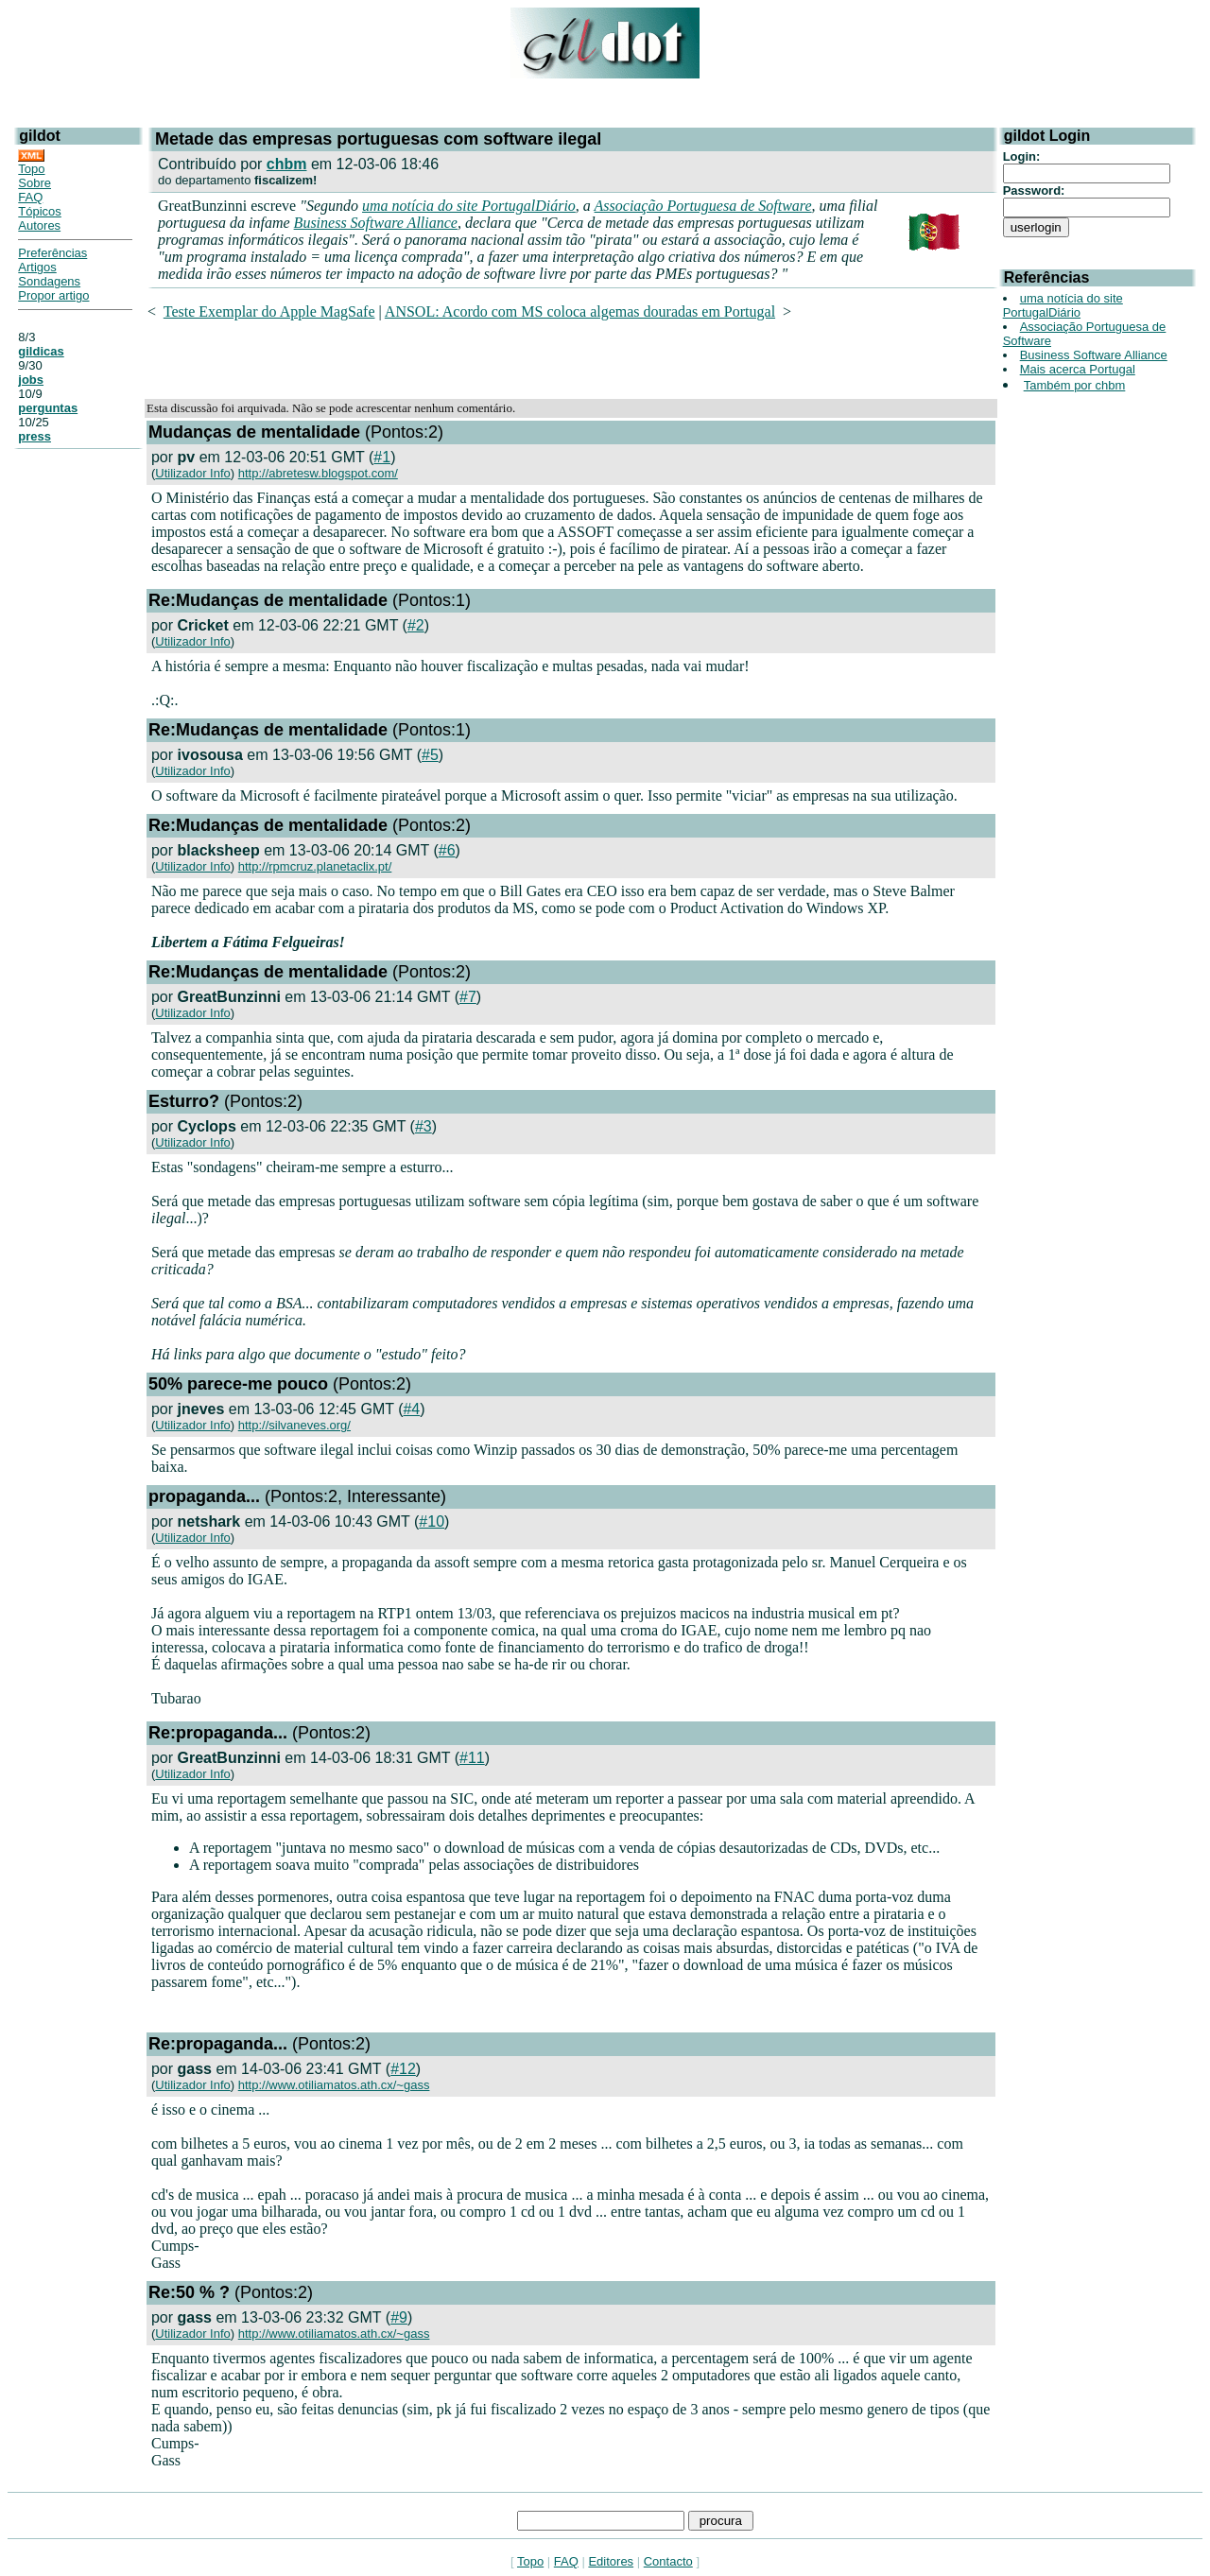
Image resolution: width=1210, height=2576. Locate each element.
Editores (610, 2561)
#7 (467, 997)
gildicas (40, 351)
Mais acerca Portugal (1077, 369)
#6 (447, 850)
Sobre (34, 183)
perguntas (48, 408)
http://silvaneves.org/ (294, 1425)
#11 (472, 1758)
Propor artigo (53, 295)
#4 (411, 1409)
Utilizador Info (192, 473)
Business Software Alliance (376, 223)
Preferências (52, 253)
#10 (431, 1521)
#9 (398, 2317)
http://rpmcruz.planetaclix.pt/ (315, 866)
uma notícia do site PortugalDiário (469, 206)
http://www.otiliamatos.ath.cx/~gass (334, 2085)
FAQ (30, 197)
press (34, 436)
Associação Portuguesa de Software (703, 206)
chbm (287, 164)
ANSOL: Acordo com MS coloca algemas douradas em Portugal (580, 311)
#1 (381, 457)
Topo (31, 169)
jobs (30, 379)
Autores (39, 225)
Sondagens (49, 281)
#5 (430, 755)
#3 (423, 1126)
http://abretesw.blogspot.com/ (318, 473)
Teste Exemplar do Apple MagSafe (269, 311)
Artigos (37, 267)
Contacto (668, 2561)
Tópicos (39, 211)
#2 (415, 625)
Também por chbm (1075, 385)
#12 (403, 2069)
